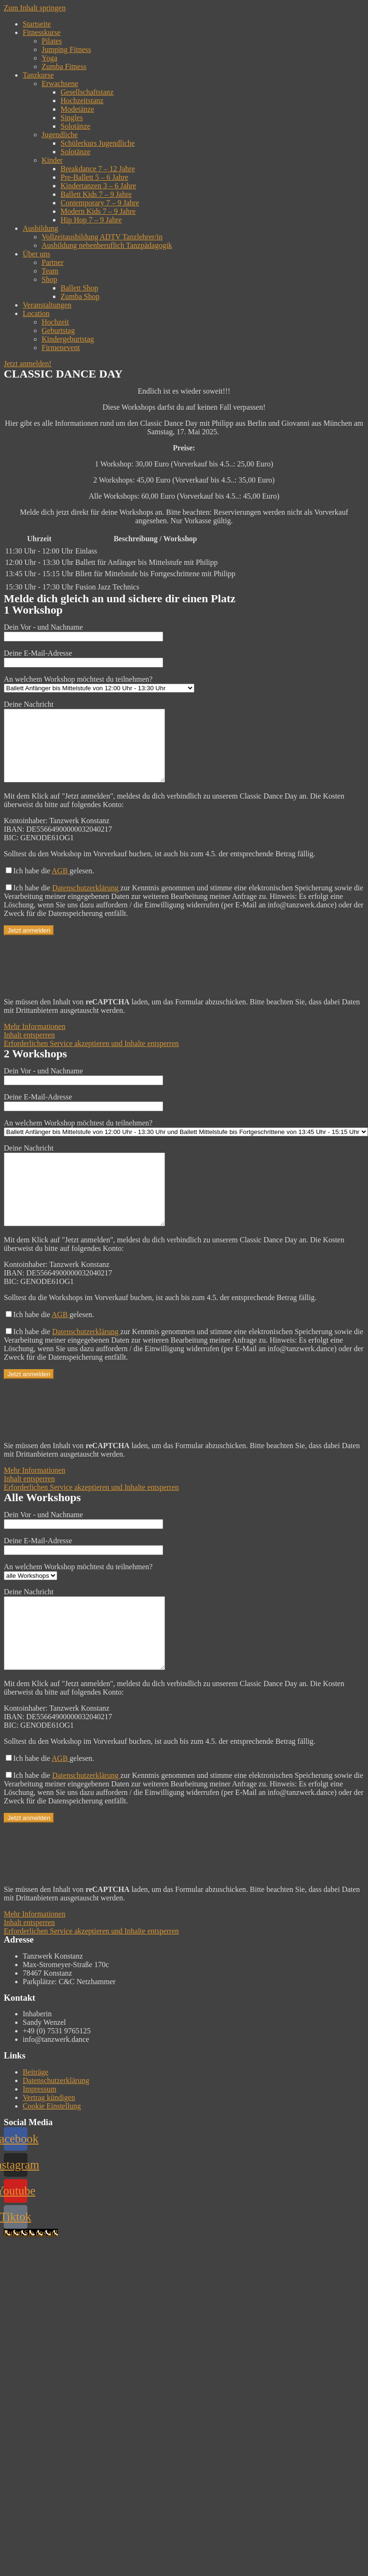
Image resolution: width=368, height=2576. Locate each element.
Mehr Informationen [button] (34, 1041)
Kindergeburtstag (68, 339)
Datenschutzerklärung (86, 902)
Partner (52, 262)
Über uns (36, 254)
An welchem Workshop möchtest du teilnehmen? (99, 683)
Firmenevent (61, 347)
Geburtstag (58, 330)
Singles (72, 118)
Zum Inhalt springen (35, 8)
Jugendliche (60, 135)
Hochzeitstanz (82, 101)
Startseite (37, 24)
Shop (49, 279)
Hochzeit (55, 322)
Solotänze (75, 126)
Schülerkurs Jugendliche (98, 143)
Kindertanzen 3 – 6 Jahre (98, 186)
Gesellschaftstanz (87, 92)
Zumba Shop (80, 296)
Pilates (52, 41)
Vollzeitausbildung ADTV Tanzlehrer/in (102, 237)
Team (50, 271)
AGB (61, 885)
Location (36, 313)
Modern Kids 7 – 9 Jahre (98, 211)
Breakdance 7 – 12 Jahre (98, 169)
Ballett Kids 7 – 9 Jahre (96, 194)
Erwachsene (60, 83)
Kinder (52, 160)
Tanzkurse (38, 75)
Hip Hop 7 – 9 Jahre (91, 220)
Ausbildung (40, 228)
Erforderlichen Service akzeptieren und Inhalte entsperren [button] (91, 1058)
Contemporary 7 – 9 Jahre (100, 203)
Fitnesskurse (42, 32)
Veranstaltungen (47, 305)
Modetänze (77, 109)
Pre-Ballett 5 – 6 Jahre (94, 177)
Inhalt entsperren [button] (29, 1049)
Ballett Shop (79, 288)
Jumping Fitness (66, 49)
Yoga (49, 58)
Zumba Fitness (64, 66)
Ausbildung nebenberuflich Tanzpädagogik (107, 245)
